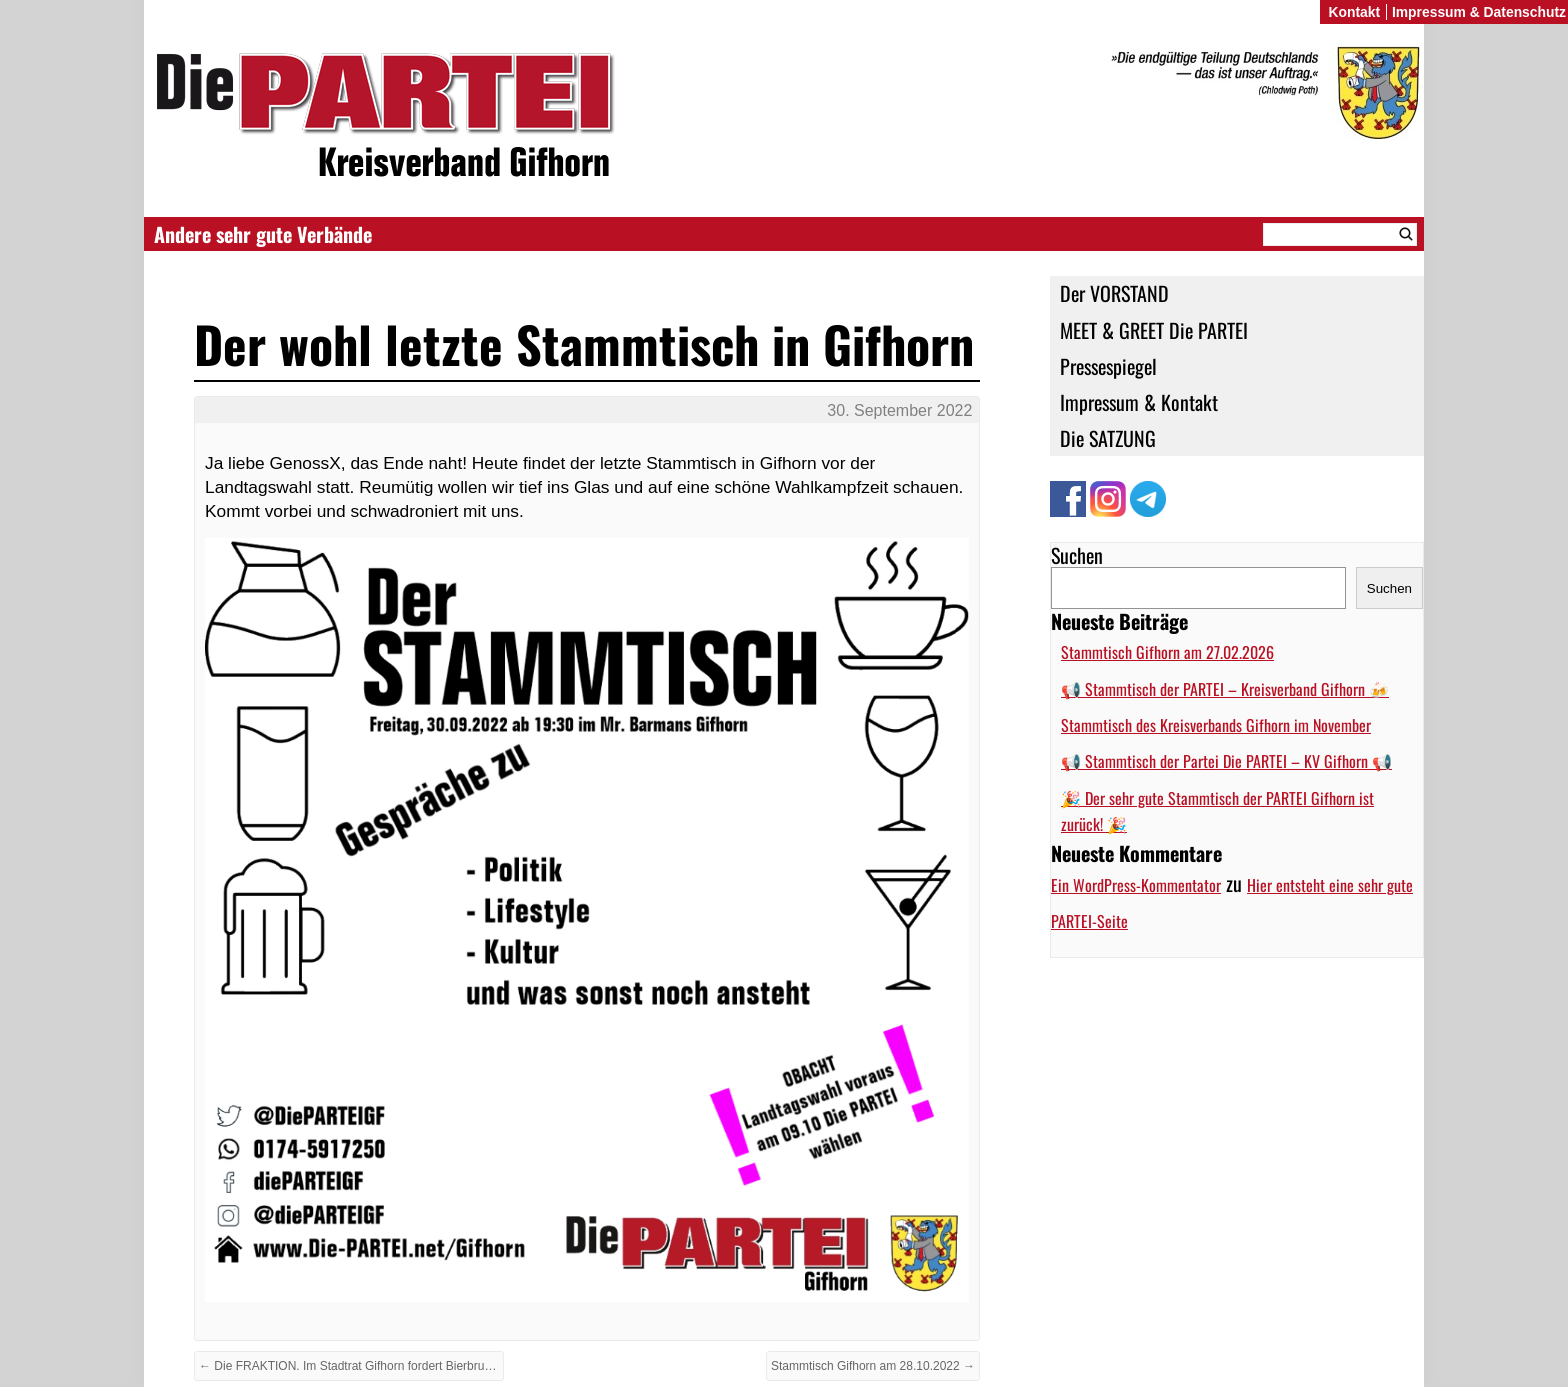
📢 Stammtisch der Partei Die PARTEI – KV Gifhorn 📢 (1226, 761)
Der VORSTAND (1114, 293)
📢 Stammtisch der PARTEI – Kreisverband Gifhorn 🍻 (1225, 689)
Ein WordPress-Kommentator (1136, 885)
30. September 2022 (899, 410)
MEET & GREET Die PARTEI (1154, 330)
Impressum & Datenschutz (1479, 12)
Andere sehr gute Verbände (263, 234)
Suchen (1077, 555)
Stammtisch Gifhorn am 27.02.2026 (1167, 652)
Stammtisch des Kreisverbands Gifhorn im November (1216, 725)
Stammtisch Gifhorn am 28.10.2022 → (873, 1366)
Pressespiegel (1108, 366)
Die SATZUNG (1108, 438)
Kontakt (1354, 12)
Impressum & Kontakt (1139, 402)
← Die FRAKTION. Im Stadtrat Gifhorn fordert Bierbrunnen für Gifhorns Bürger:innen (351, 1366)
